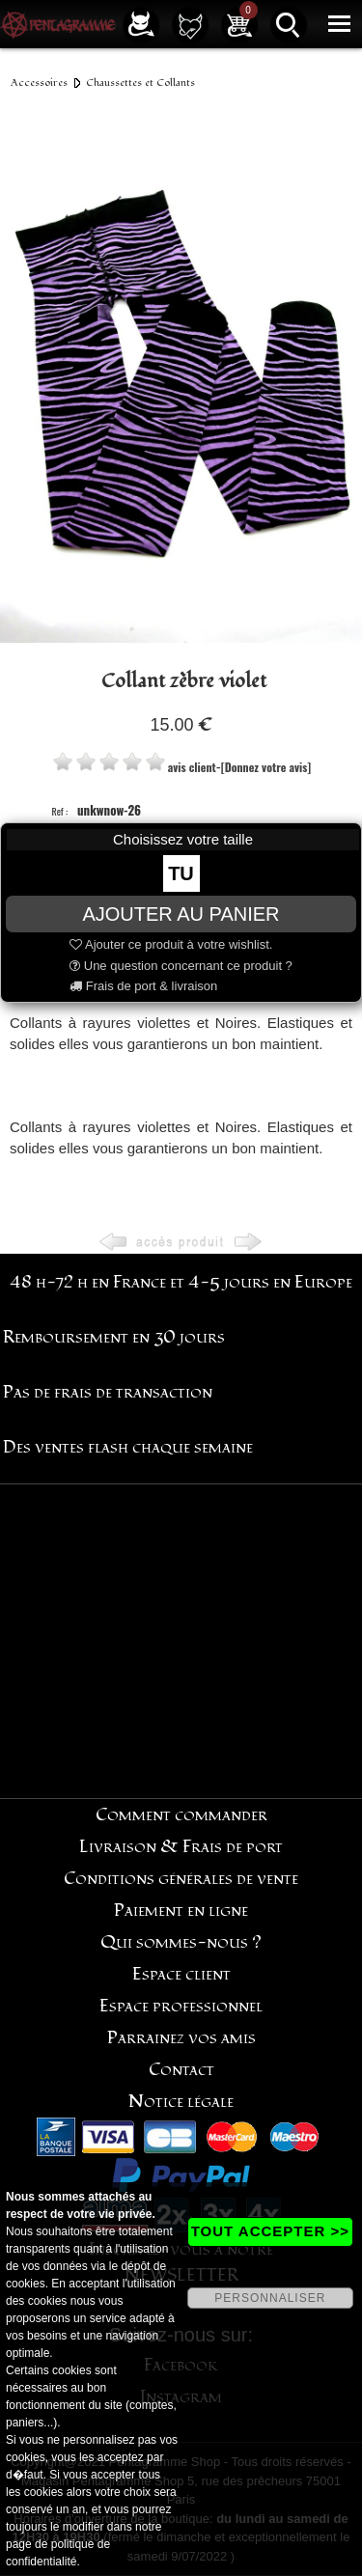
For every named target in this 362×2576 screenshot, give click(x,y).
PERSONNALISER (269, 2298)
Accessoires (39, 82)
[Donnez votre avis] (266, 767)
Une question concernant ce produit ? (181, 965)
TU (181, 873)
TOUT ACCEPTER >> (270, 2231)
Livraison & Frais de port (181, 1847)
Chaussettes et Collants (140, 82)
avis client (192, 767)
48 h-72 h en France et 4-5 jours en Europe (181, 1282)
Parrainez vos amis (181, 2038)
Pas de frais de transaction (107, 1392)
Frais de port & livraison (143, 986)
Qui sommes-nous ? (181, 1942)
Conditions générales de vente (181, 1879)
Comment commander (181, 1815)
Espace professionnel (181, 2006)
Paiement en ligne (181, 1910)
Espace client (181, 1974)
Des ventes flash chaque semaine (128, 1447)
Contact (181, 2070)
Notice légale (181, 2102)
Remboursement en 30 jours (114, 1337)
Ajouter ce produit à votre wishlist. (171, 944)
